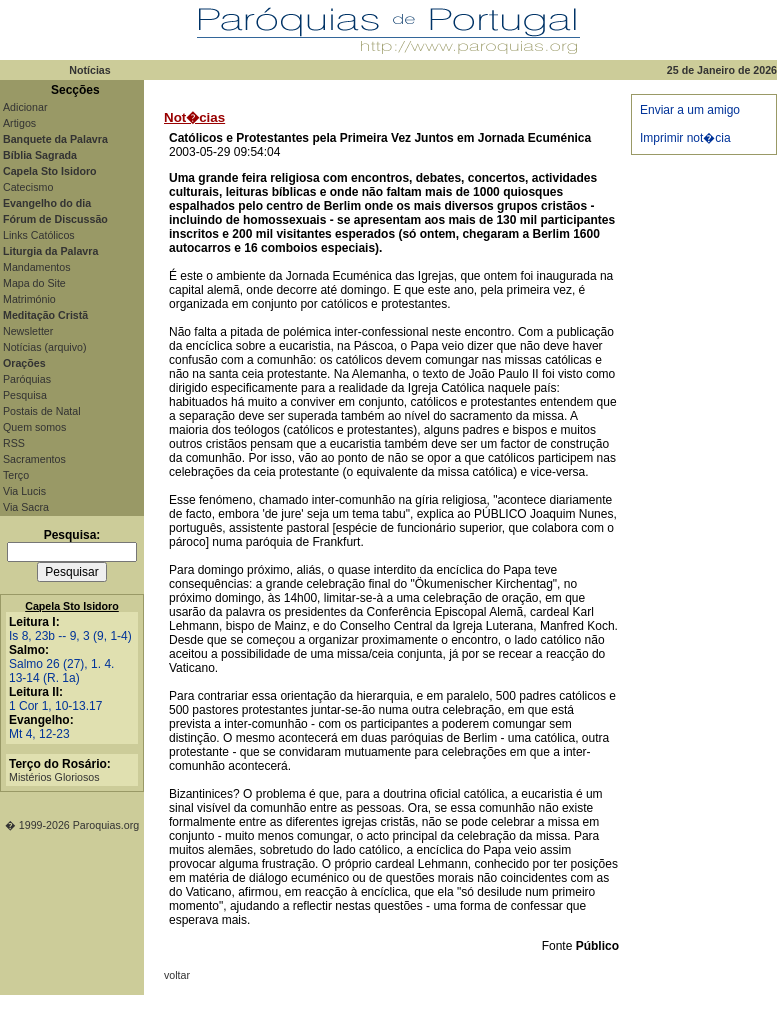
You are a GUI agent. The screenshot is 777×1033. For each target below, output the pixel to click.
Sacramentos (34, 459)
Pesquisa (25, 395)
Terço (16, 475)
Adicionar (25, 107)
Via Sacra (26, 507)
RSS (14, 443)
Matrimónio (29, 299)
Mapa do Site (34, 283)
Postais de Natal (42, 411)
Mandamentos (37, 267)
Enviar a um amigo (690, 110)
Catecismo (28, 187)
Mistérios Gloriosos (54, 777)
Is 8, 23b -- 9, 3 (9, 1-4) (70, 636)
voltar (177, 975)
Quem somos (34, 427)
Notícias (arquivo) (45, 347)
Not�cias (194, 117)
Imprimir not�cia (685, 138)
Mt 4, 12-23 (39, 734)
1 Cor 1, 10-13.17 (55, 706)
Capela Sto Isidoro (72, 606)
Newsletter (28, 331)
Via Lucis (24, 491)
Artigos (19, 123)
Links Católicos (39, 235)
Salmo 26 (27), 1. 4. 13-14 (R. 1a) (61, 671)
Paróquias (27, 379)
